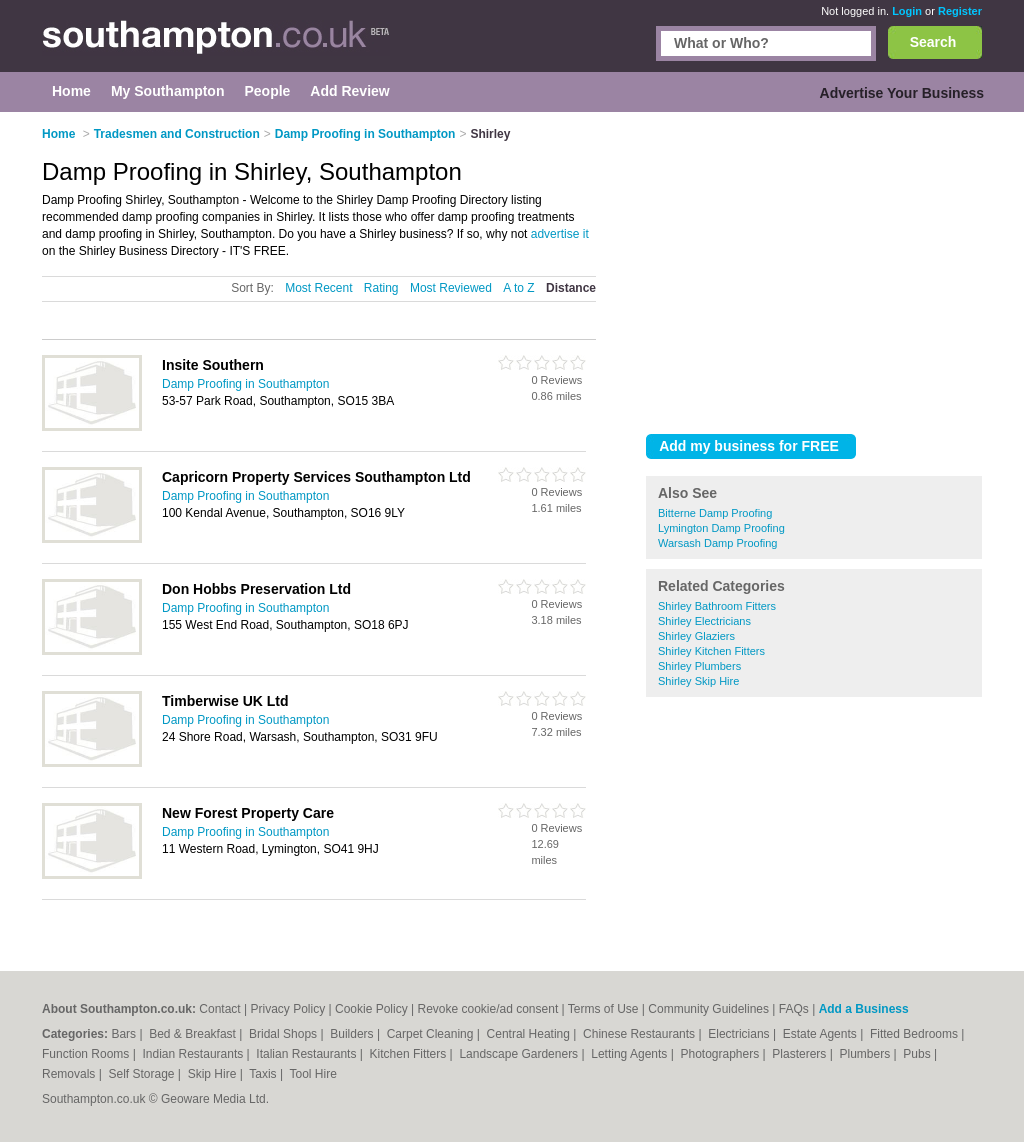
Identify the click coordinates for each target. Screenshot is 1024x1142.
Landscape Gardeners (520, 1054)
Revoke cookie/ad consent (487, 1009)
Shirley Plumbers (699, 666)
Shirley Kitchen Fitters (711, 651)
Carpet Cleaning (432, 1034)
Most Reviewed (451, 288)
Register (960, 11)
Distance (571, 288)
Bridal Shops (284, 1034)
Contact (219, 1009)
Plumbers (866, 1054)
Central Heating (530, 1034)
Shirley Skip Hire (698, 681)
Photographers (721, 1054)
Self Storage (142, 1074)
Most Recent (318, 288)
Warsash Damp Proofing (717, 543)
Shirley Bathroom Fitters (717, 606)
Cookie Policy (371, 1009)
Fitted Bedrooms (915, 1034)
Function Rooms (87, 1054)
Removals (70, 1074)
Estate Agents (821, 1034)
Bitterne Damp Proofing (715, 513)
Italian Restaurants (307, 1054)
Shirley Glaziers (696, 636)
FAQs (794, 1009)
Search (933, 42)
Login (907, 11)
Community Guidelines (708, 1009)
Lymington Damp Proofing (721, 528)
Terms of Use (603, 1009)
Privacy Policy (287, 1009)
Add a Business (864, 1009)
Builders (353, 1034)
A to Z (518, 288)
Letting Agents (630, 1054)
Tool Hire (313, 1074)
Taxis (264, 1074)
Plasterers (800, 1054)
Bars (125, 1034)
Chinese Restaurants (640, 1034)
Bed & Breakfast (194, 1034)
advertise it (560, 234)
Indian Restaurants (195, 1054)
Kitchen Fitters (410, 1054)
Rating (381, 288)
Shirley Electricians (704, 621)
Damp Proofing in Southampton (245, 384)
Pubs (918, 1054)
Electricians (740, 1034)
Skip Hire (214, 1074)
